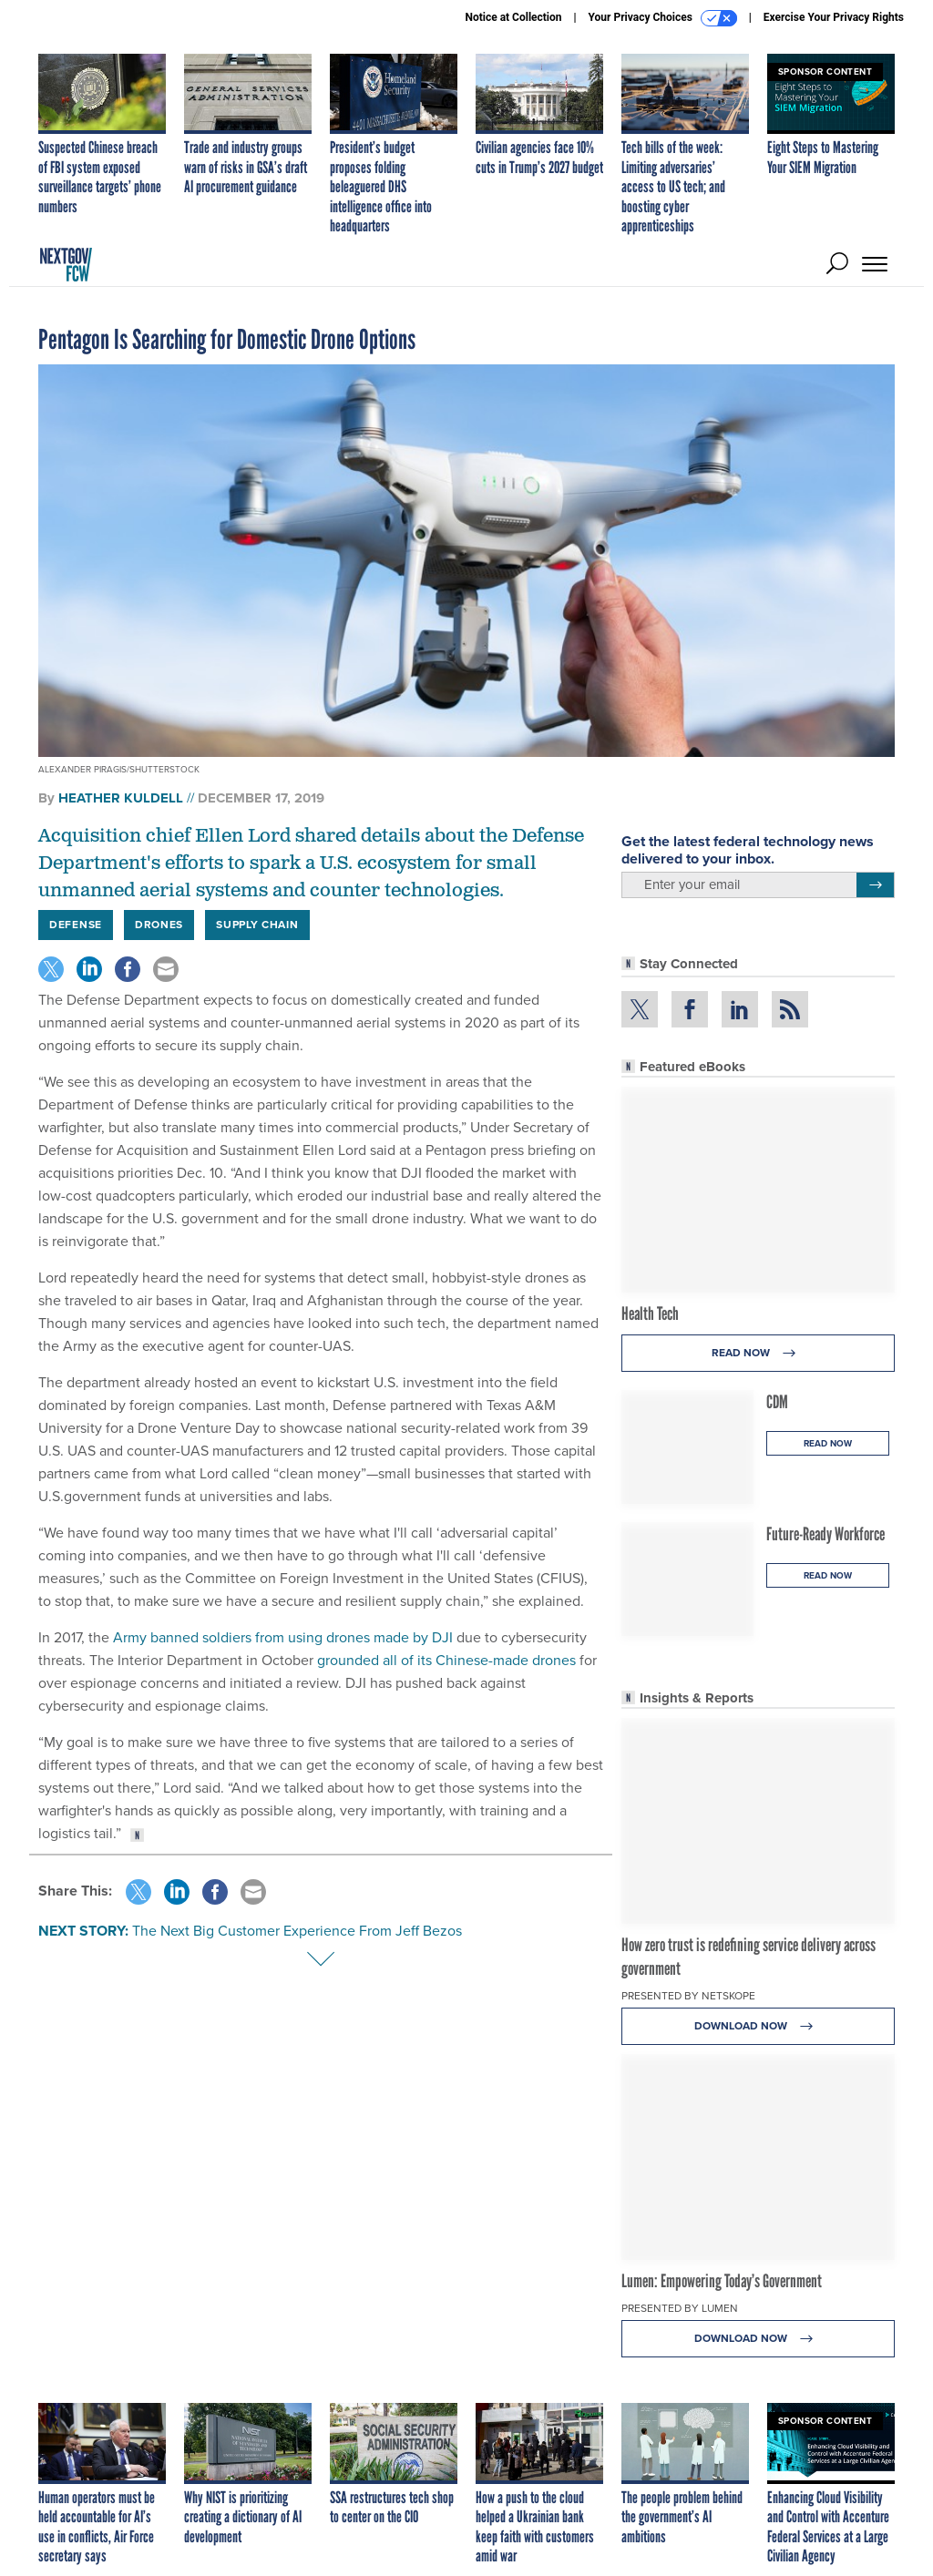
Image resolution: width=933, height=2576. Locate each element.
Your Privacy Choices (663, 18)
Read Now (758, 1353)
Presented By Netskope (688, 1996)
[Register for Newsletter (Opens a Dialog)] (875, 885)
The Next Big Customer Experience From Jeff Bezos (297, 1930)
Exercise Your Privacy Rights (834, 17)
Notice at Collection (513, 17)
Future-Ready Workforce (825, 1534)
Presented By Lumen (679, 2308)
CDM (777, 1402)
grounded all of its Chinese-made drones (446, 1660)
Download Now (758, 2026)
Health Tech (650, 1313)
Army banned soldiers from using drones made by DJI (283, 1637)
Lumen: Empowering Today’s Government (721, 2281)
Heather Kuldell (120, 798)
